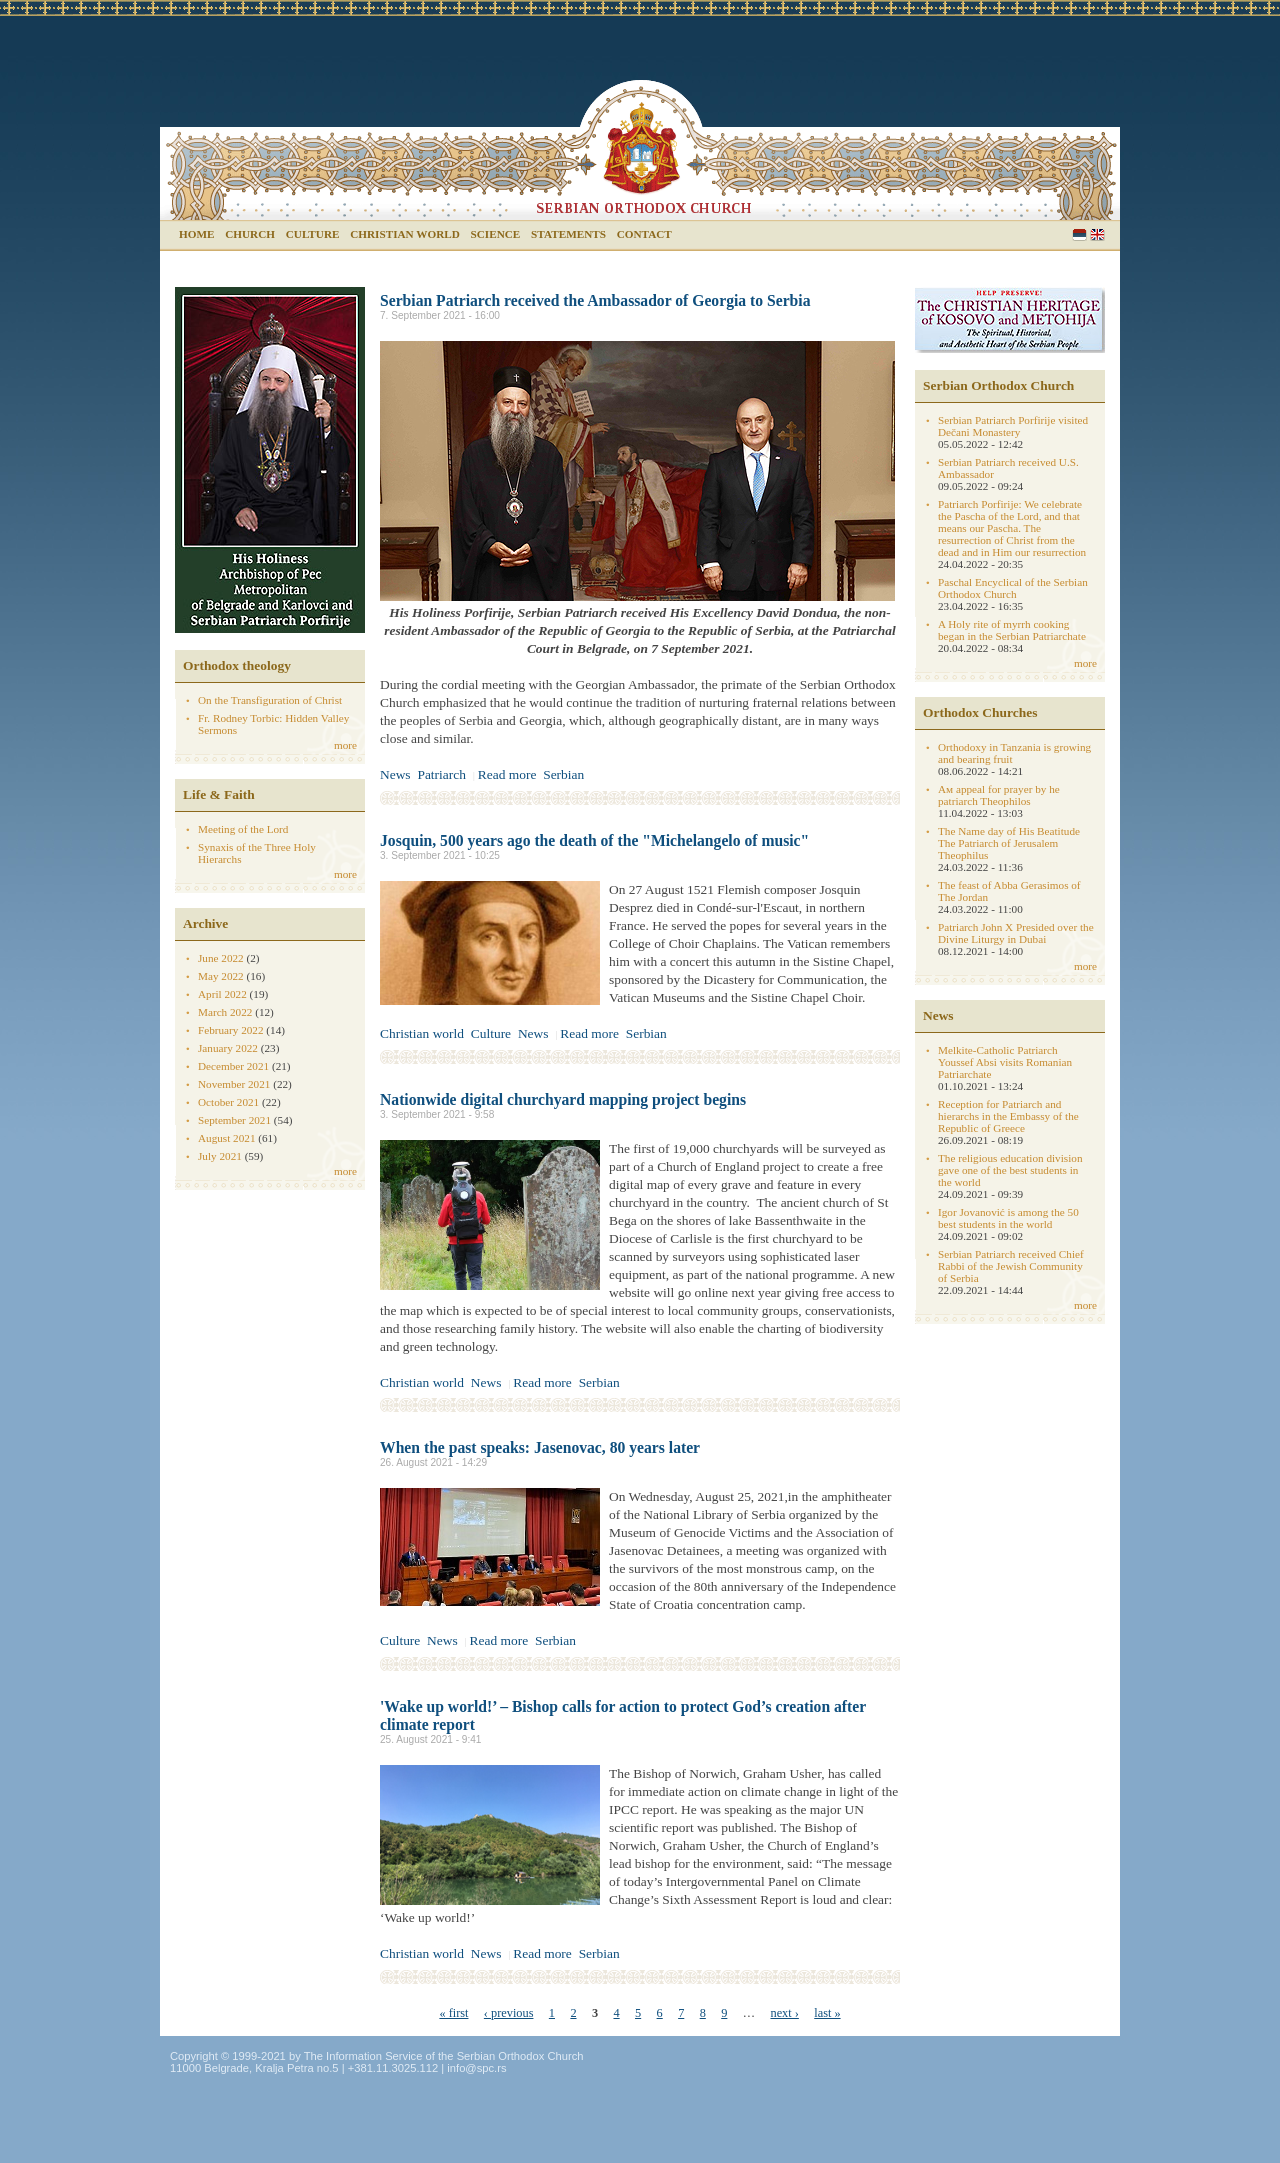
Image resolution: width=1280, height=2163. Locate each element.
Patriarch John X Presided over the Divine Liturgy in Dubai (1016, 933)
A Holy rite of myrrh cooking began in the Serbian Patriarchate (1012, 630)
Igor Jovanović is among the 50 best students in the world (1008, 1218)
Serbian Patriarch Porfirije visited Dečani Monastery (1013, 426)
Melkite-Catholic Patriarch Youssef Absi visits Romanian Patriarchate (1005, 1062)
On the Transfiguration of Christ (270, 700)
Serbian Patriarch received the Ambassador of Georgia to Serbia (595, 300)
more (345, 745)
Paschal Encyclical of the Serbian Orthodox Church (1013, 588)
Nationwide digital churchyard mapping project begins (563, 1099)
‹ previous (509, 2013)
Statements (568, 234)
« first (453, 2013)
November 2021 (234, 1084)
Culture (313, 234)
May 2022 (221, 976)
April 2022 (222, 994)
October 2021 (228, 1102)
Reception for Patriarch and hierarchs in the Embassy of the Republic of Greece (1008, 1116)
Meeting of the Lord (243, 829)
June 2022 (221, 958)
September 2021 (234, 1120)
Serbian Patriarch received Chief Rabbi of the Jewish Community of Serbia (1011, 1266)
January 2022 (228, 1048)
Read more (507, 774)
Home (196, 234)
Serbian (1079, 234)
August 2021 (227, 1138)
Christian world (405, 234)
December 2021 (233, 1066)
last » (827, 2013)
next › (784, 2013)
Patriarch (441, 774)
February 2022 (231, 1030)
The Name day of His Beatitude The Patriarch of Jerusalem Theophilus (1009, 843)
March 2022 (225, 1012)
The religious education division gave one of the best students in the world (1010, 1170)
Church (250, 234)
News (395, 774)
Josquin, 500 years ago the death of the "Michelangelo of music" (594, 840)
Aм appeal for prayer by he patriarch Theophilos (999, 795)
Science (496, 234)
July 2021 (220, 1156)
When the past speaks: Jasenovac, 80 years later (540, 1447)
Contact (644, 234)
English (1097, 234)
